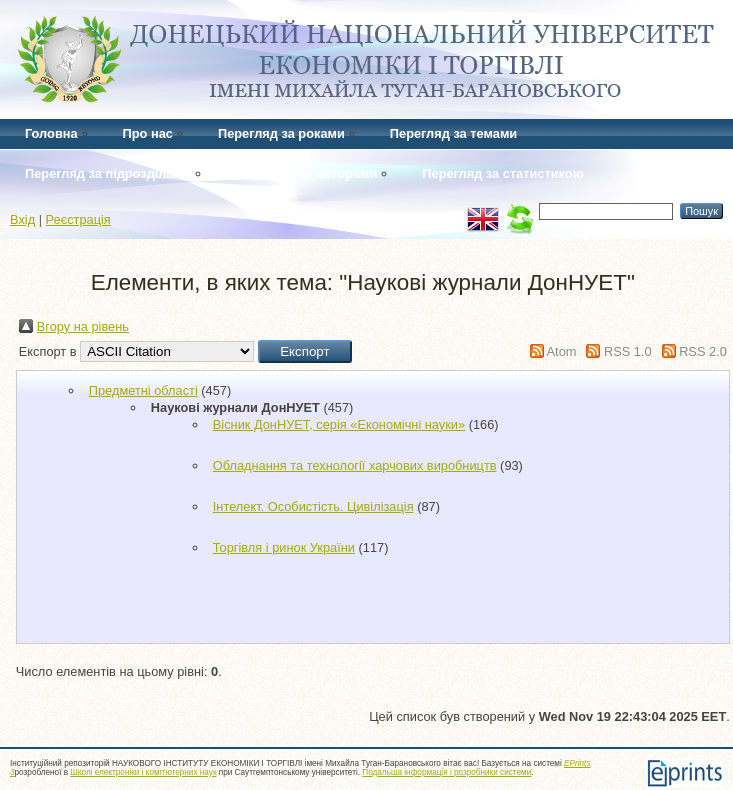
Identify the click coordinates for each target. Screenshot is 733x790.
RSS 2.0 (703, 351)
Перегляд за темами (453, 133)
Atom (562, 351)
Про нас (148, 133)
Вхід (22, 219)
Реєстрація (78, 219)
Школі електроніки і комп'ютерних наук (143, 772)
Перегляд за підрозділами (108, 173)
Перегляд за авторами (306, 173)
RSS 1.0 (628, 351)
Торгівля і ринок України (284, 547)
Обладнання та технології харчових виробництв (355, 465)
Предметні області (143, 390)
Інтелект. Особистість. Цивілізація (313, 506)
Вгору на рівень (83, 326)
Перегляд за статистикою (502, 173)
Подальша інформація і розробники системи (446, 772)
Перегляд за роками (281, 133)
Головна (51, 133)
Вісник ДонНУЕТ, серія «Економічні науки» (339, 424)
